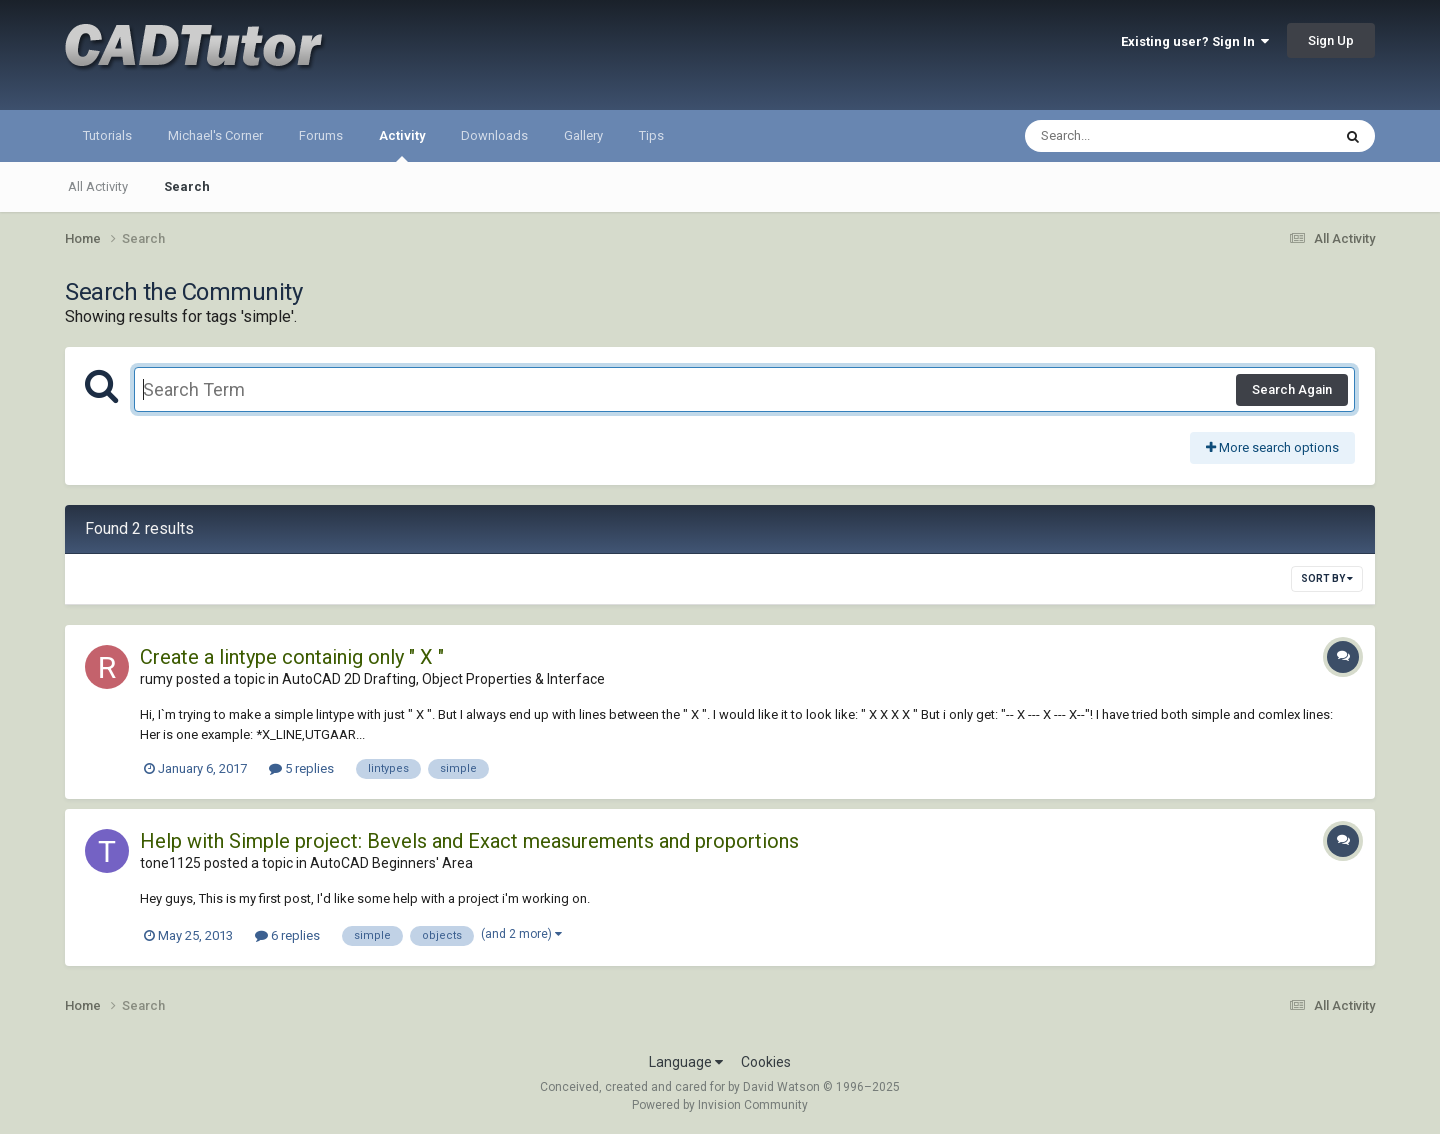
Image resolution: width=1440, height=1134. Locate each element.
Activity (402, 145)
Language (686, 1062)
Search (187, 186)
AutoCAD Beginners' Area (391, 863)
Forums (321, 135)
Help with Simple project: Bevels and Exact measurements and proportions (469, 841)
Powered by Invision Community (720, 1105)
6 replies (287, 935)
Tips (651, 135)
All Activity (98, 186)
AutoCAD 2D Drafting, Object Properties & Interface (443, 679)
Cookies (766, 1062)
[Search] (1126, 136)
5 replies (301, 768)
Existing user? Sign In (1195, 41)
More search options (1272, 447)
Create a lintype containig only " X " (292, 657)
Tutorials (107, 135)
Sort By (1327, 578)
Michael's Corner (215, 135)
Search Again (1292, 389)
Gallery (583, 135)
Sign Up (1331, 40)
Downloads (494, 135)
